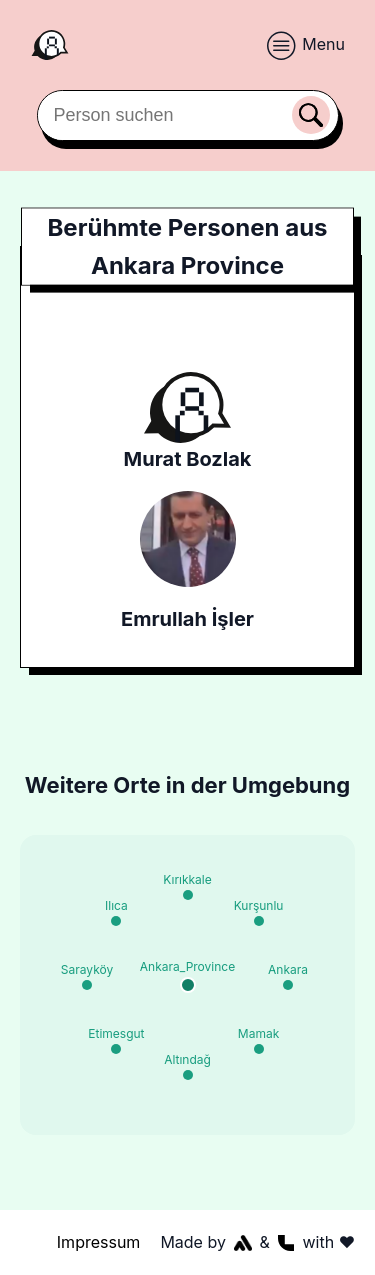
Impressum (99, 1242)
